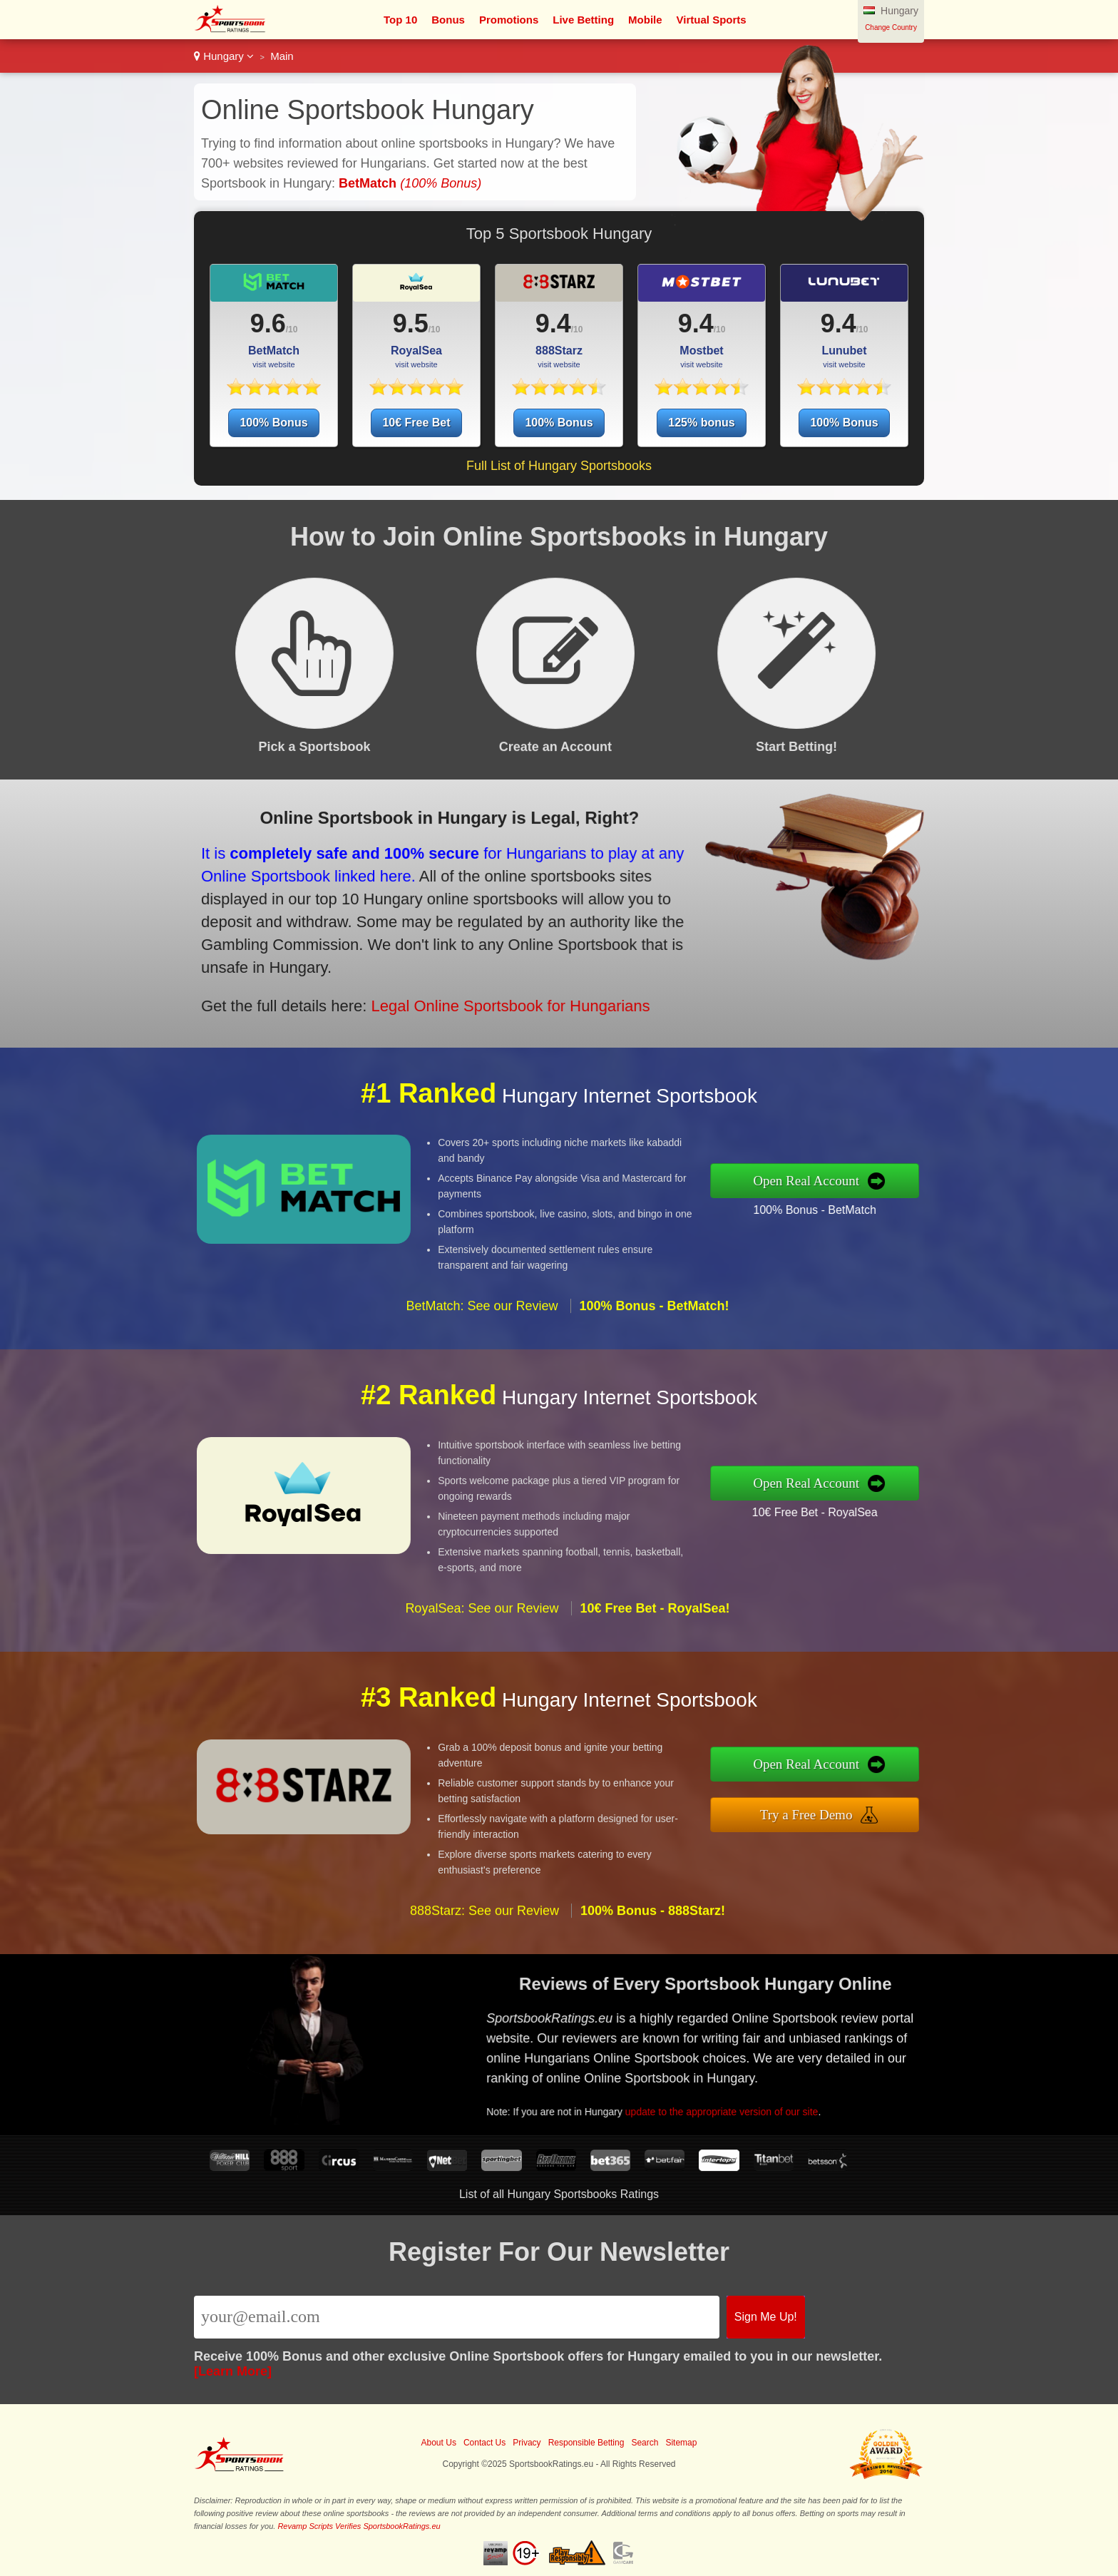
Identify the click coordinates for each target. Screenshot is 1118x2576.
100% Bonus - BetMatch (883, 1198)
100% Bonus (273, 422)
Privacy (526, 2443)
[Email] (456, 2317)
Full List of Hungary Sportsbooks (559, 466)
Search (644, 2443)
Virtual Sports (712, 20)
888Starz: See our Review (484, 1980)
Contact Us (484, 2443)
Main (282, 56)
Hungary (224, 56)
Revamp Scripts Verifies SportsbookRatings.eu (358, 2526)
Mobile (645, 20)
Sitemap (681, 2443)
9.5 (411, 323)
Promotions (508, 20)
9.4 (553, 323)
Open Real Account (878, 1180)
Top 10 (400, 20)
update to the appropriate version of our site (784, 2085)
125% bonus (701, 422)
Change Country (891, 27)
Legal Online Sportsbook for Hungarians (417, 969)
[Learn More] (233, 2371)
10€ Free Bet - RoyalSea (884, 1500)
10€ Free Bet (416, 422)
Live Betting (583, 20)
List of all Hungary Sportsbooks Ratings (559, 2194)
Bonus (448, 20)
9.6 (268, 323)
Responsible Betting (586, 2443)
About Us (438, 2443)
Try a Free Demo (879, 1804)
